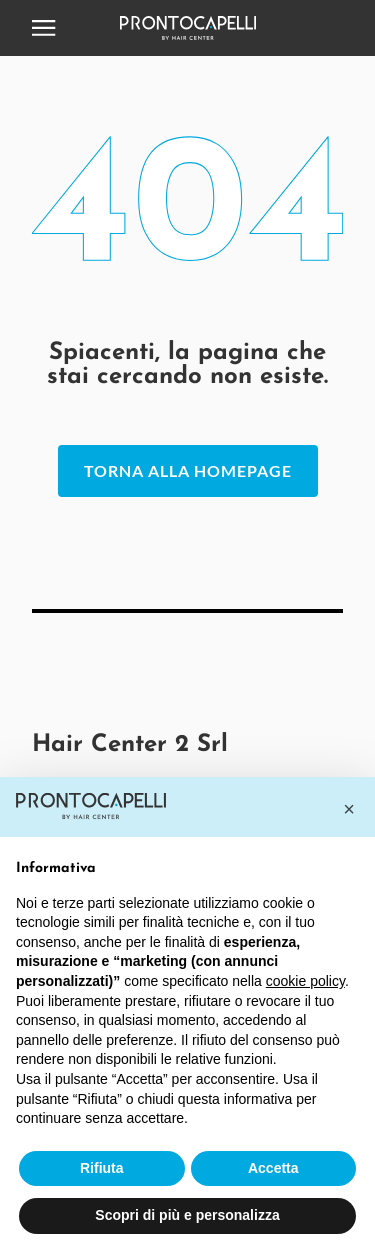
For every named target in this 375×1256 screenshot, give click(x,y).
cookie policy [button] (305, 981)
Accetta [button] (273, 1168)
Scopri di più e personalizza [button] (187, 1215)
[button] (349, 809)
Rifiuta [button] (102, 1168)
